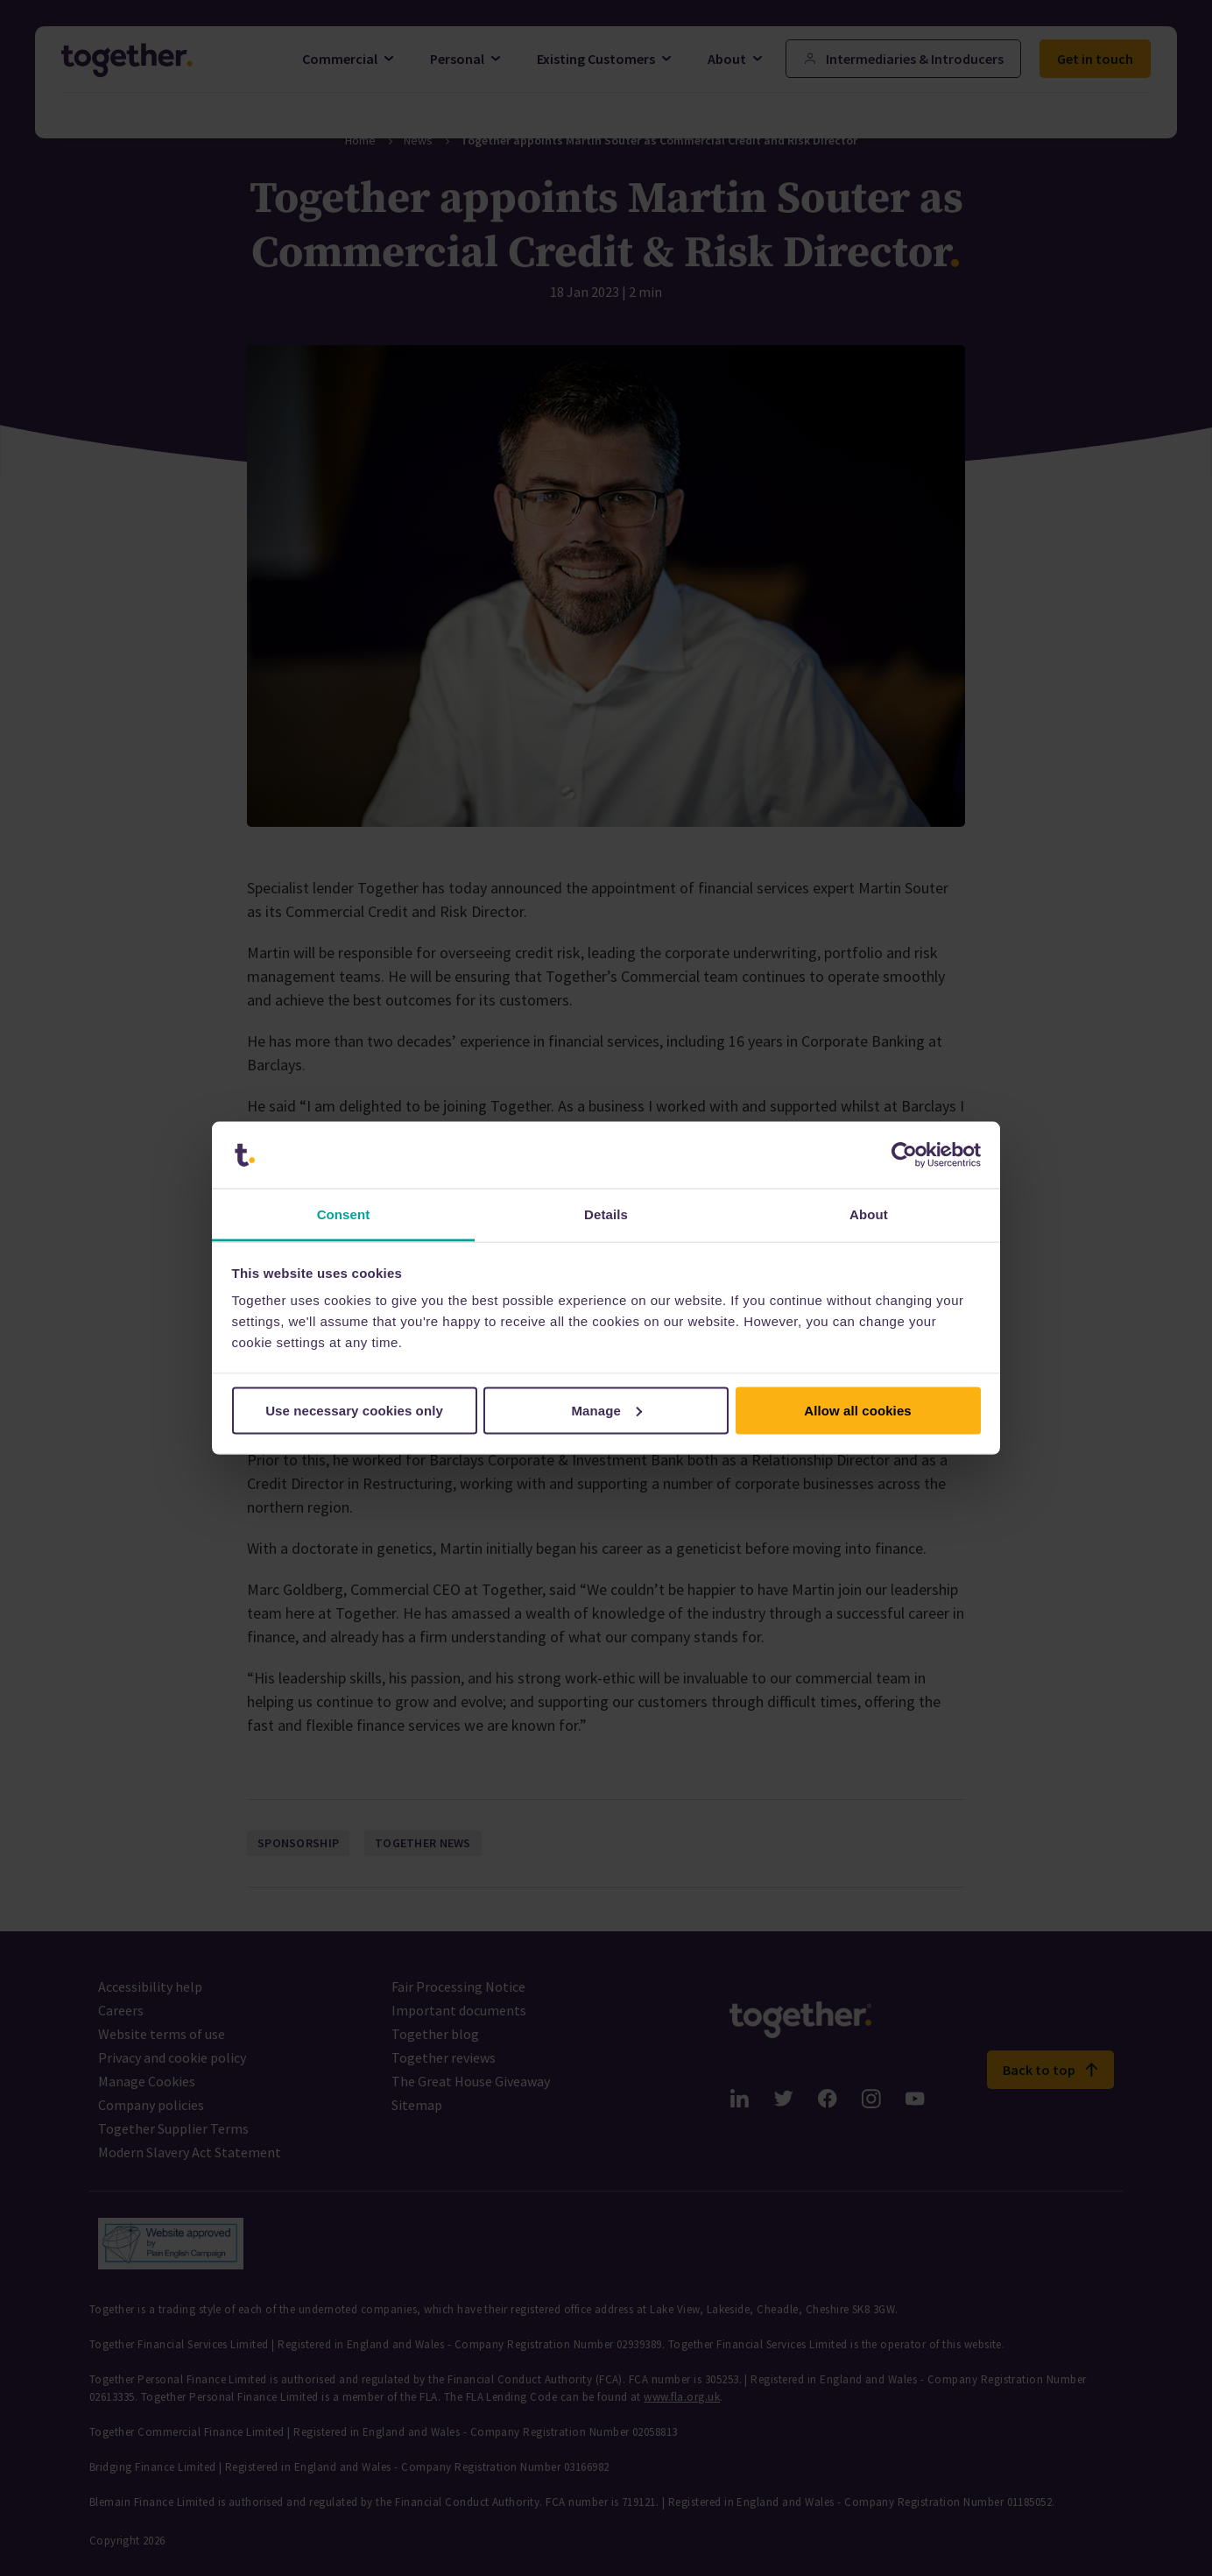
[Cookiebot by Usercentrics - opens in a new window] (904, 1155)
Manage (607, 1409)
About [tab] (868, 1214)
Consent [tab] (343, 1214)
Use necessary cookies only (354, 1409)
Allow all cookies (858, 1409)
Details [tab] (606, 1214)
